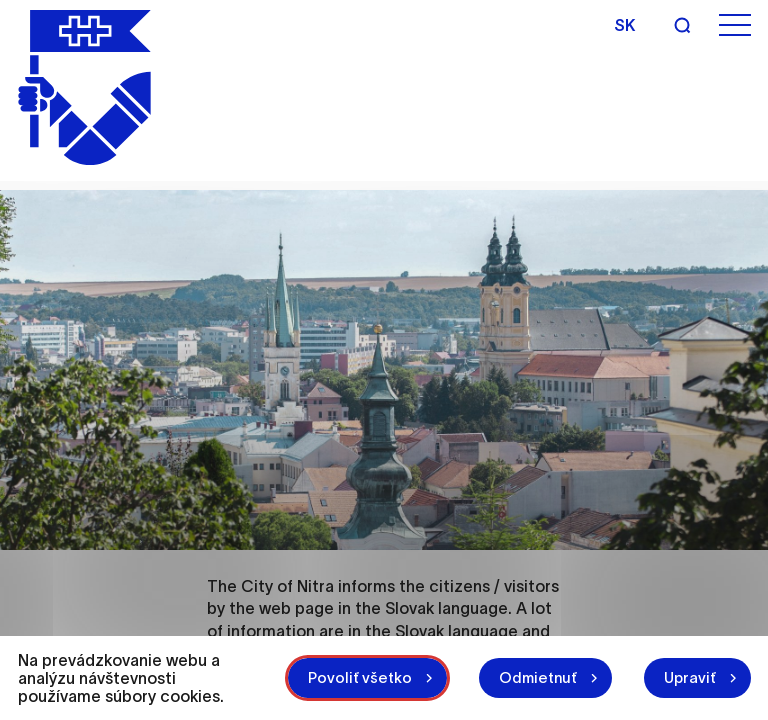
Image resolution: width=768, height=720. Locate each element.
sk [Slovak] (624, 25)
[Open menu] (735, 25)
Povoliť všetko (360, 677)
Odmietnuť (538, 677)
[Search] (682, 25)
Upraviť (690, 677)
